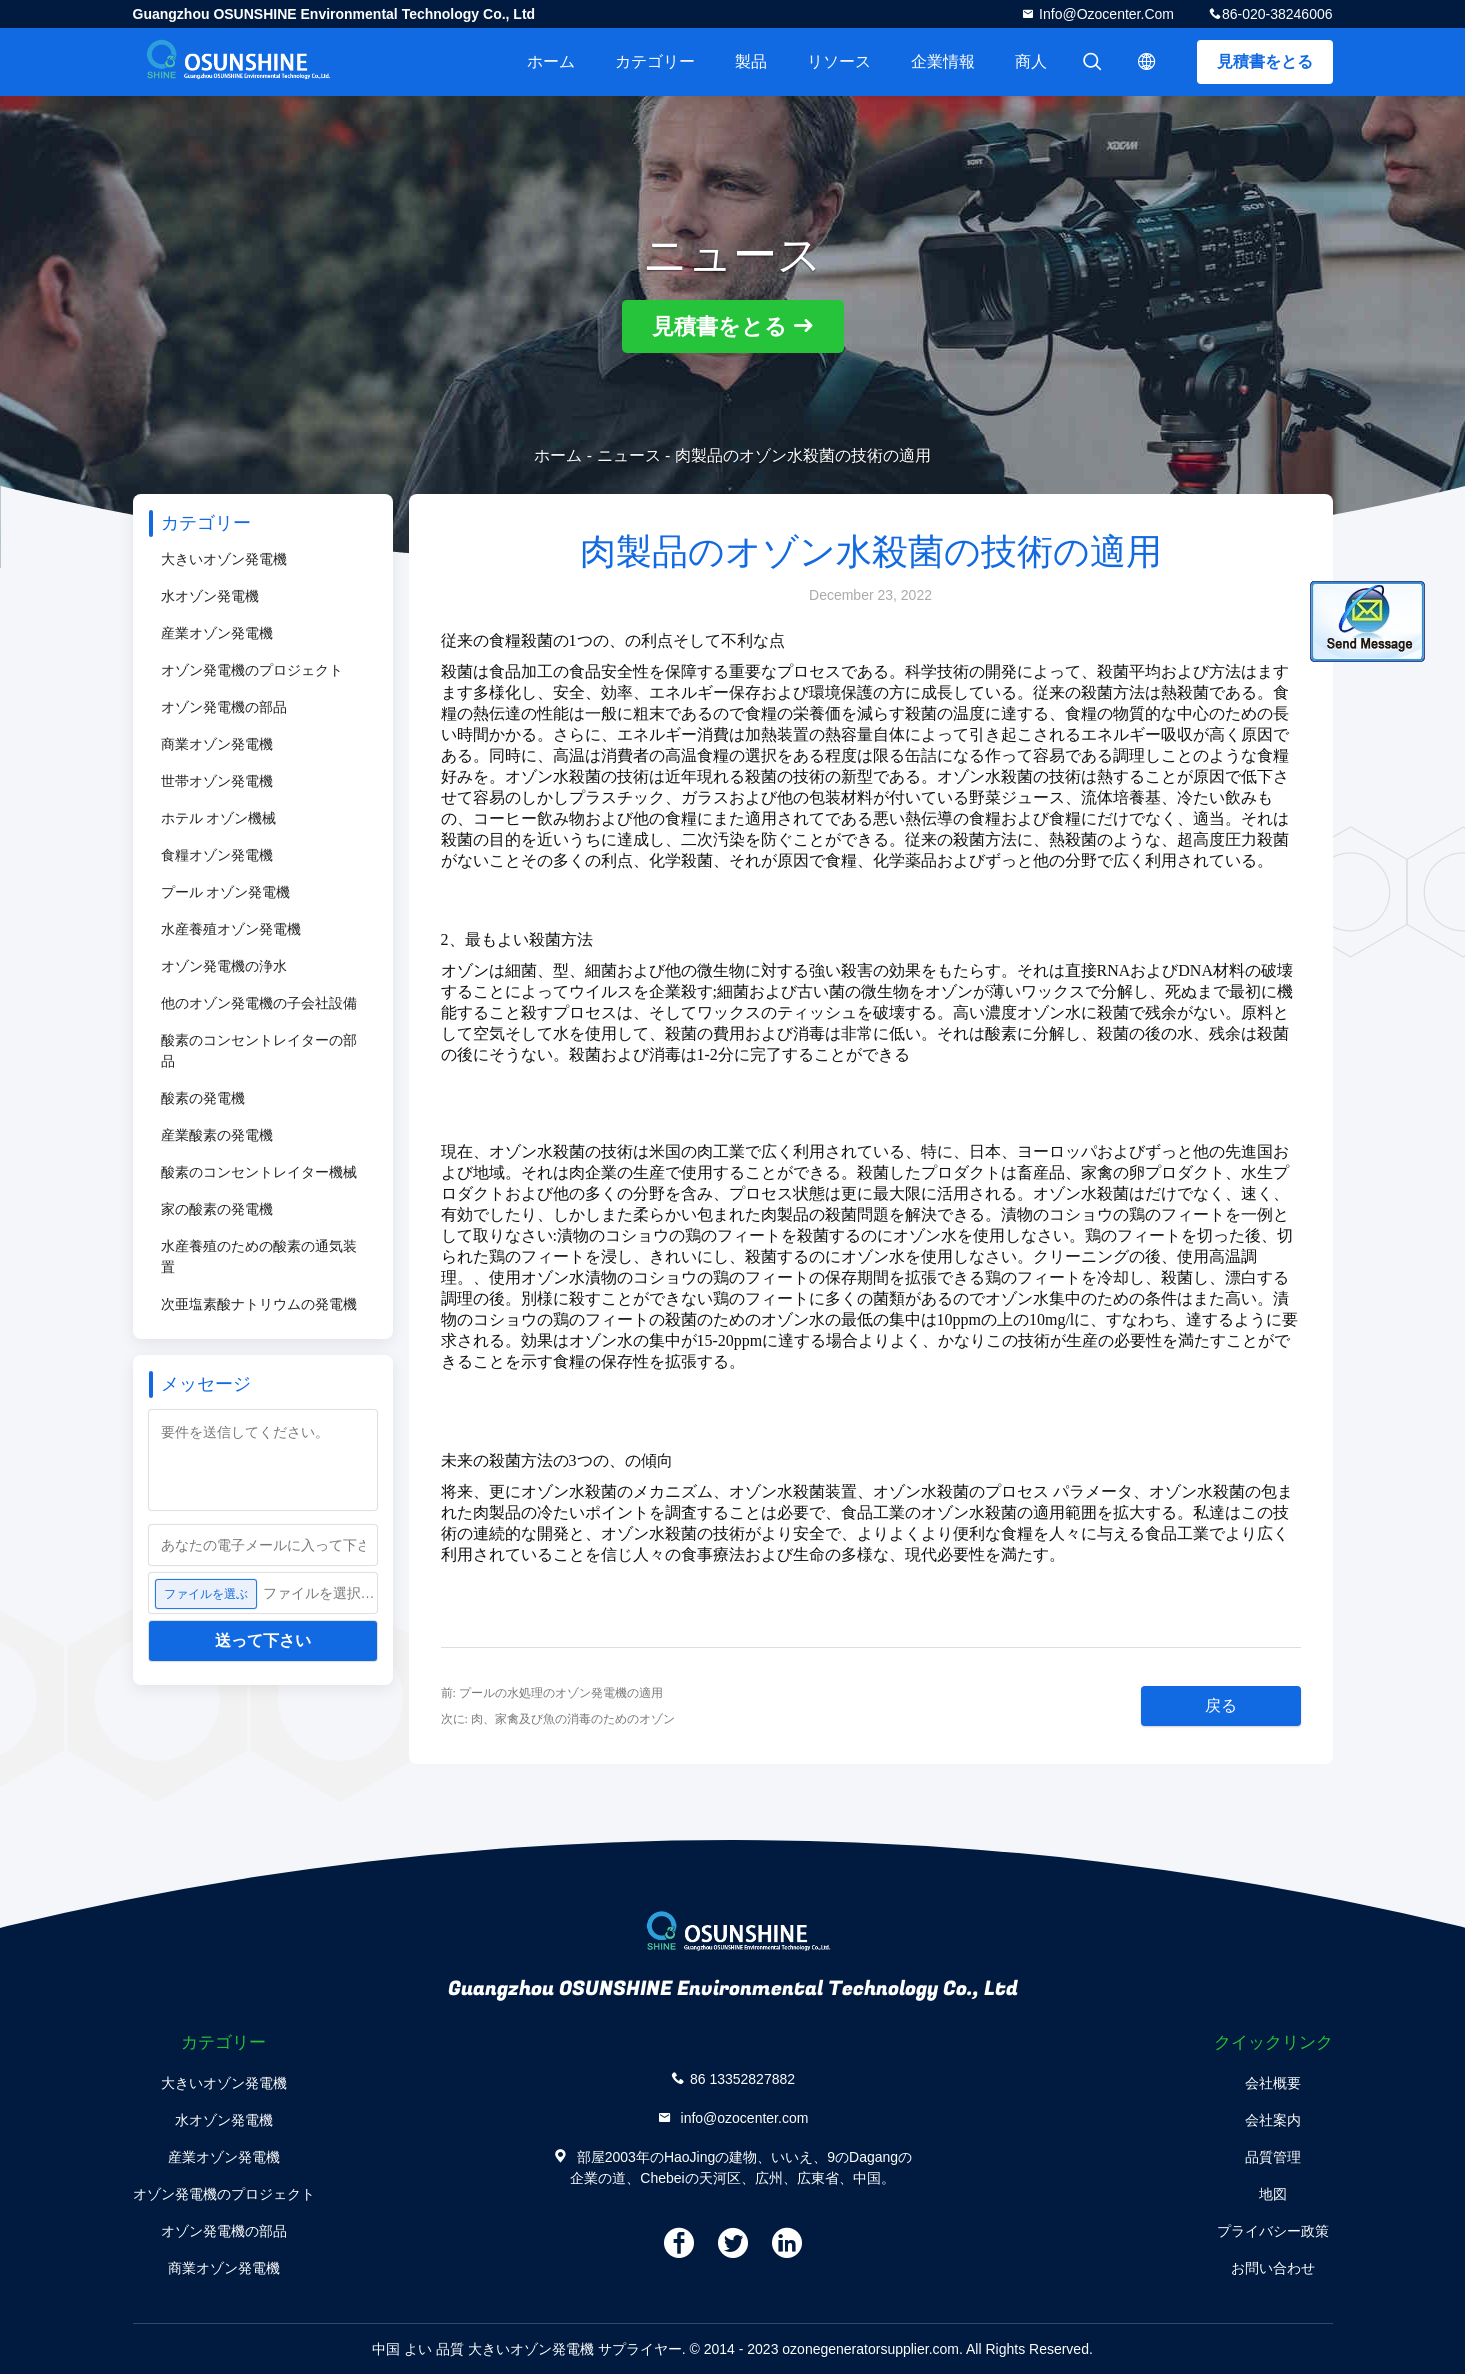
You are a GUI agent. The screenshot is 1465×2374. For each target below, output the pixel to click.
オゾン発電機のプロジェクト (252, 670)
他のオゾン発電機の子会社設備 (259, 1003)
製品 (751, 61)
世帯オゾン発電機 (217, 781)
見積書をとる (1265, 61)
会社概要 (1273, 2083)
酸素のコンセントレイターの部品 (259, 1050)
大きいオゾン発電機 (224, 559)
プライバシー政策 (1273, 2231)
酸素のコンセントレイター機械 (259, 1172)
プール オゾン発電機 (226, 892)
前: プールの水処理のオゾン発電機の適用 (552, 1693)
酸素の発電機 (203, 1098)
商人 (1031, 61)
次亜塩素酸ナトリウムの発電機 (259, 1304)
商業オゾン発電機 (217, 744)
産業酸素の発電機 (217, 1135)
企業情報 (943, 61)
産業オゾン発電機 (217, 633)
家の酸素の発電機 (217, 1209)
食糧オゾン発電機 (217, 855)
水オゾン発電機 (210, 596)
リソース (839, 61)
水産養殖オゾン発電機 (231, 929)
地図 (1273, 2194)
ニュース (629, 455)
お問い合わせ (1273, 2268)
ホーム (551, 61)
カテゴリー (655, 61)
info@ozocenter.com (1104, 14)
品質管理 (1273, 2157)
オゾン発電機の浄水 (224, 966)
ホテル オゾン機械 (219, 818)
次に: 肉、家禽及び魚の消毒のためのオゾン (558, 1719)
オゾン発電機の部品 (224, 707)
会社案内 (1273, 2120)
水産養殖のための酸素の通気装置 (259, 1256)
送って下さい (263, 1640)
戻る (1221, 1705)
